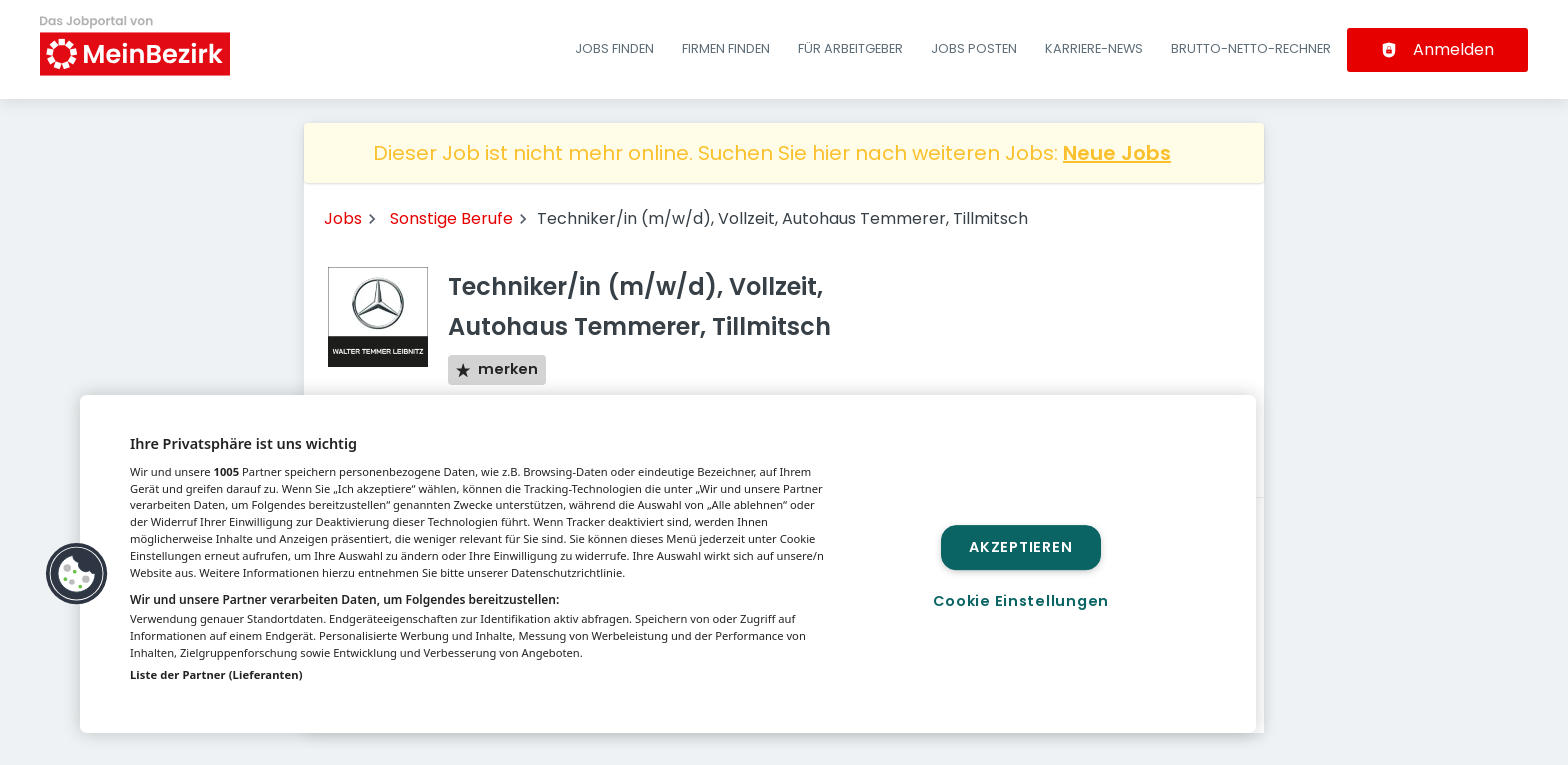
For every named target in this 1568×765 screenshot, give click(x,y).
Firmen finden (726, 48)
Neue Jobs (1117, 153)
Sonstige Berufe (451, 218)
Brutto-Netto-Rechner (1251, 48)
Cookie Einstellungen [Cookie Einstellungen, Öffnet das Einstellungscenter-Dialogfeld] (1021, 601)
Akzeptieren (1020, 547)
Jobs (343, 218)
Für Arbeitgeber (850, 48)
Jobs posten (974, 48)
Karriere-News (1094, 48)
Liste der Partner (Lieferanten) (216, 674)
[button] (77, 574)
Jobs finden (614, 48)
